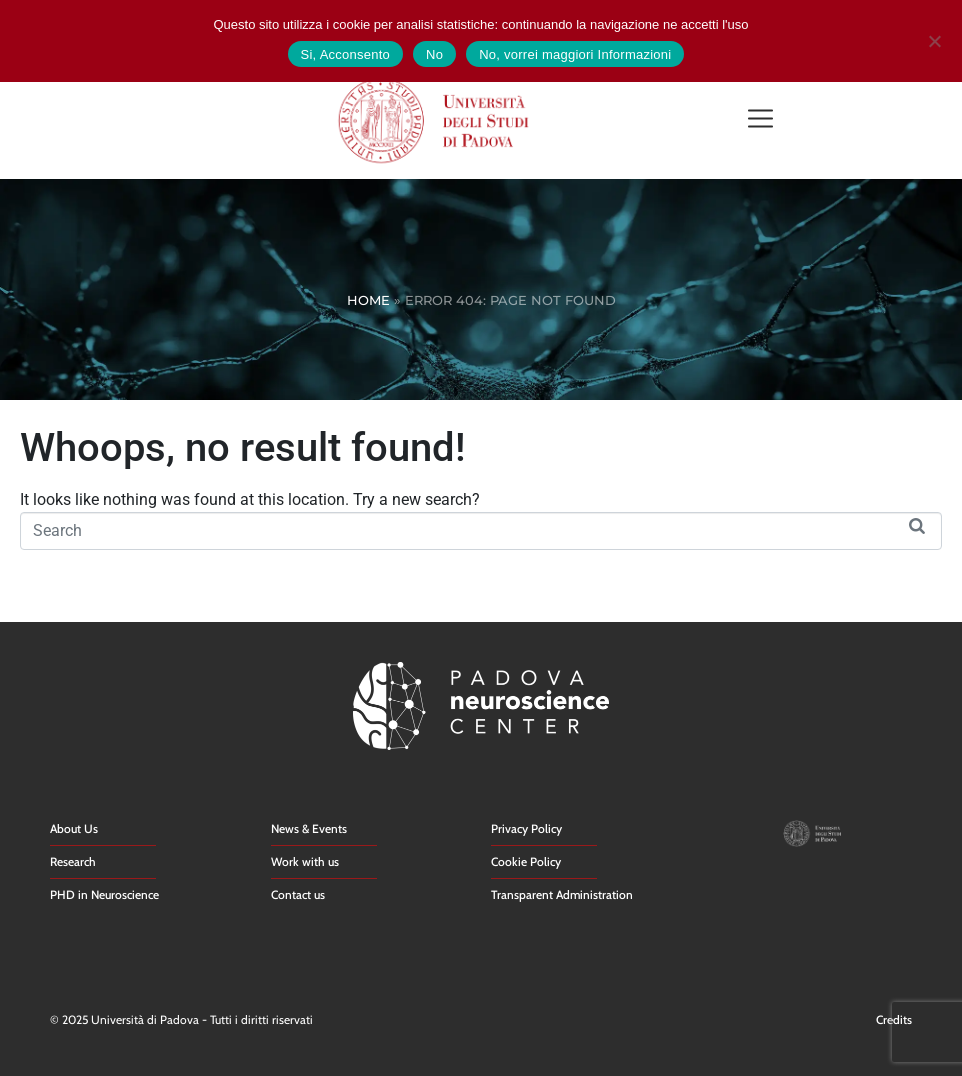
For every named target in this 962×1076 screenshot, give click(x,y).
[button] (760, 120)
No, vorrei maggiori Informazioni (575, 54)
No (434, 54)
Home (368, 300)
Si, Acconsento (346, 54)
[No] (934, 38)
